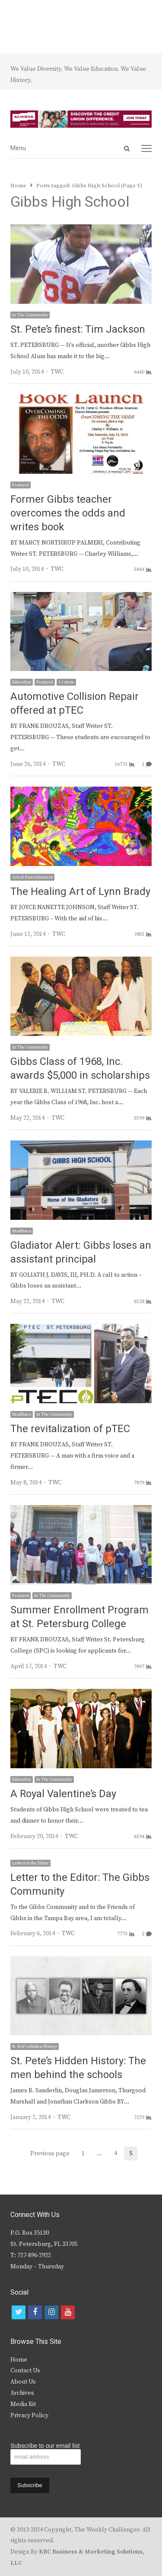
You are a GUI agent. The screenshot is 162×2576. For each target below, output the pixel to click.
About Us (23, 2382)
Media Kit (23, 2404)
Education (21, 682)
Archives (22, 2393)
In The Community (30, 315)
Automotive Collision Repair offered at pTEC (74, 703)
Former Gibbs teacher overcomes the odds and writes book (67, 513)
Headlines (21, 1231)
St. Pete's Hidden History (34, 2046)
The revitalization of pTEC (70, 1428)
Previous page (50, 2153)
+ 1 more (66, 682)
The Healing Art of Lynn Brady (80, 891)
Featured (20, 485)
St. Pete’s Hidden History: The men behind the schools (78, 2067)
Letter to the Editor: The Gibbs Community (79, 1884)
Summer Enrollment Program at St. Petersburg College (79, 1617)
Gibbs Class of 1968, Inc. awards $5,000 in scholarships (80, 1068)
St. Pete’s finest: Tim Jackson (77, 329)
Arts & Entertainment (32, 877)
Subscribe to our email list (44, 2445)
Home (18, 2360)
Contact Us (25, 2370)
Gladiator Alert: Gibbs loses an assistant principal (80, 1252)
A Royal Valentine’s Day (63, 1793)
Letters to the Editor (30, 1863)
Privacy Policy (29, 2415)
